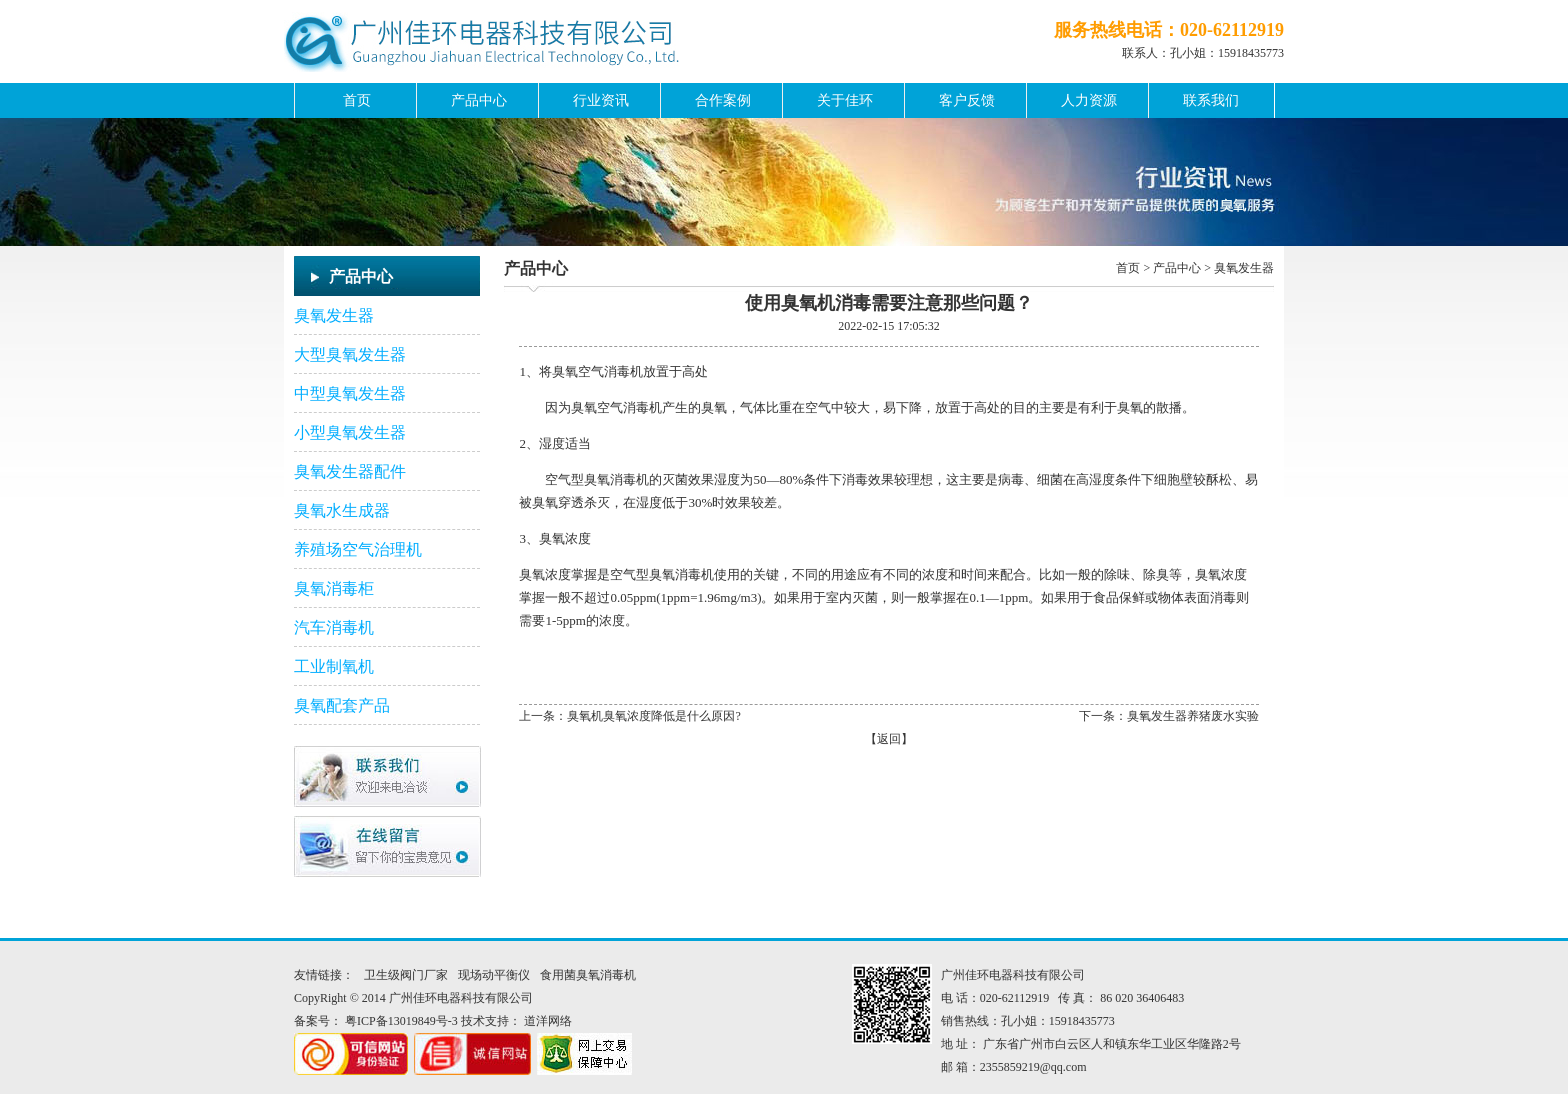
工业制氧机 (334, 666)
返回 (889, 739)
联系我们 (1211, 100)
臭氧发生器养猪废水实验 (1193, 716)
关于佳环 (845, 100)
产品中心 (479, 100)
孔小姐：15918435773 (1227, 53)
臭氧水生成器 (342, 510)
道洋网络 (548, 1021)
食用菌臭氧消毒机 (588, 975)
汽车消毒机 (334, 627)
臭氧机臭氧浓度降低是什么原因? (653, 716)
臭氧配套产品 (342, 705)
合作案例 (723, 100)
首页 (357, 100)
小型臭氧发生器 (350, 432)
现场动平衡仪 (494, 975)
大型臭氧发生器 (350, 354)
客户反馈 (967, 100)
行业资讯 (601, 100)
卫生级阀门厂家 (406, 975)
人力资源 (1089, 100)
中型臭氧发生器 (350, 393)
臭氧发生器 (334, 315)
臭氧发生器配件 (350, 471)
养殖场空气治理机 (358, 549)
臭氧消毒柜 (334, 588)
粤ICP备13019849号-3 (401, 1021)
